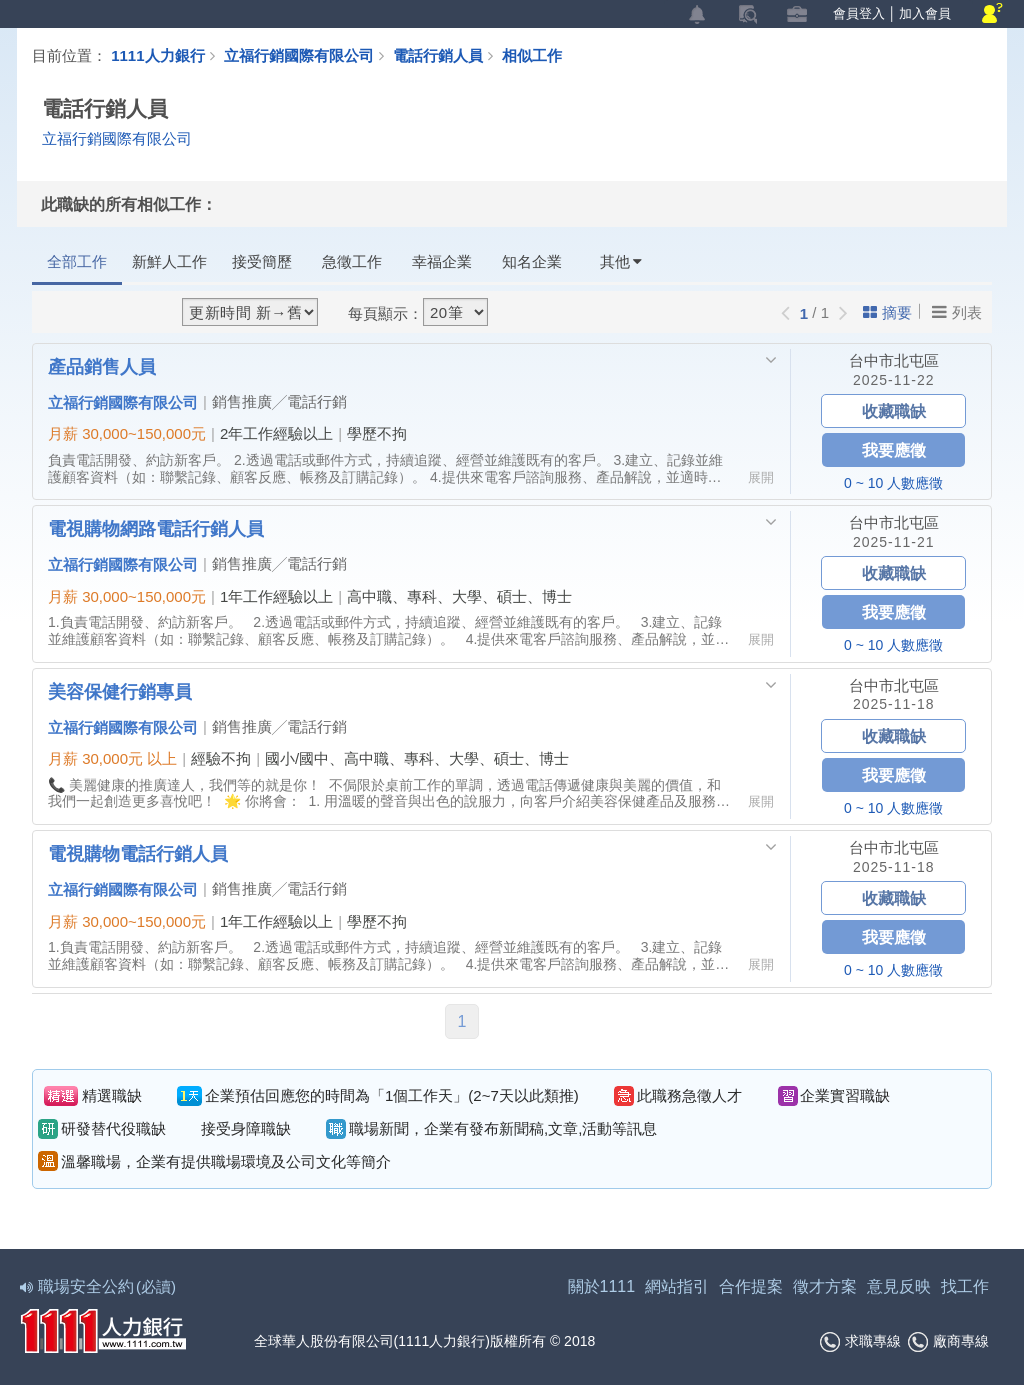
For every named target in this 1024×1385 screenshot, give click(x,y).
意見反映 (899, 1286)
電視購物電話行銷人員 (138, 853)
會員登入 (859, 13)
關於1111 (602, 1286)
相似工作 (532, 55)
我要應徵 (894, 449)
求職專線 (860, 1342)
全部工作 (77, 261)
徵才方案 (825, 1286)
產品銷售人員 (102, 366)
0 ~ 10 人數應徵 (893, 483)
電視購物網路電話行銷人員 (156, 528)
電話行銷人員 (447, 55)
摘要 (887, 312)
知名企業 (532, 261)
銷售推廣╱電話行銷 (279, 401)
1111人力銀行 (157, 55)
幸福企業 (442, 261)
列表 (957, 312)
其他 (621, 261)
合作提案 (751, 1286)
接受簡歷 (262, 261)
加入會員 (925, 13)
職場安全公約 (99, 1286)
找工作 (965, 1286)
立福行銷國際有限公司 (299, 55)
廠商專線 (948, 1342)
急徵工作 (352, 261)
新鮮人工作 (169, 261)
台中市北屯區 (894, 360)
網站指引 (677, 1286)
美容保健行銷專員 (120, 691)
